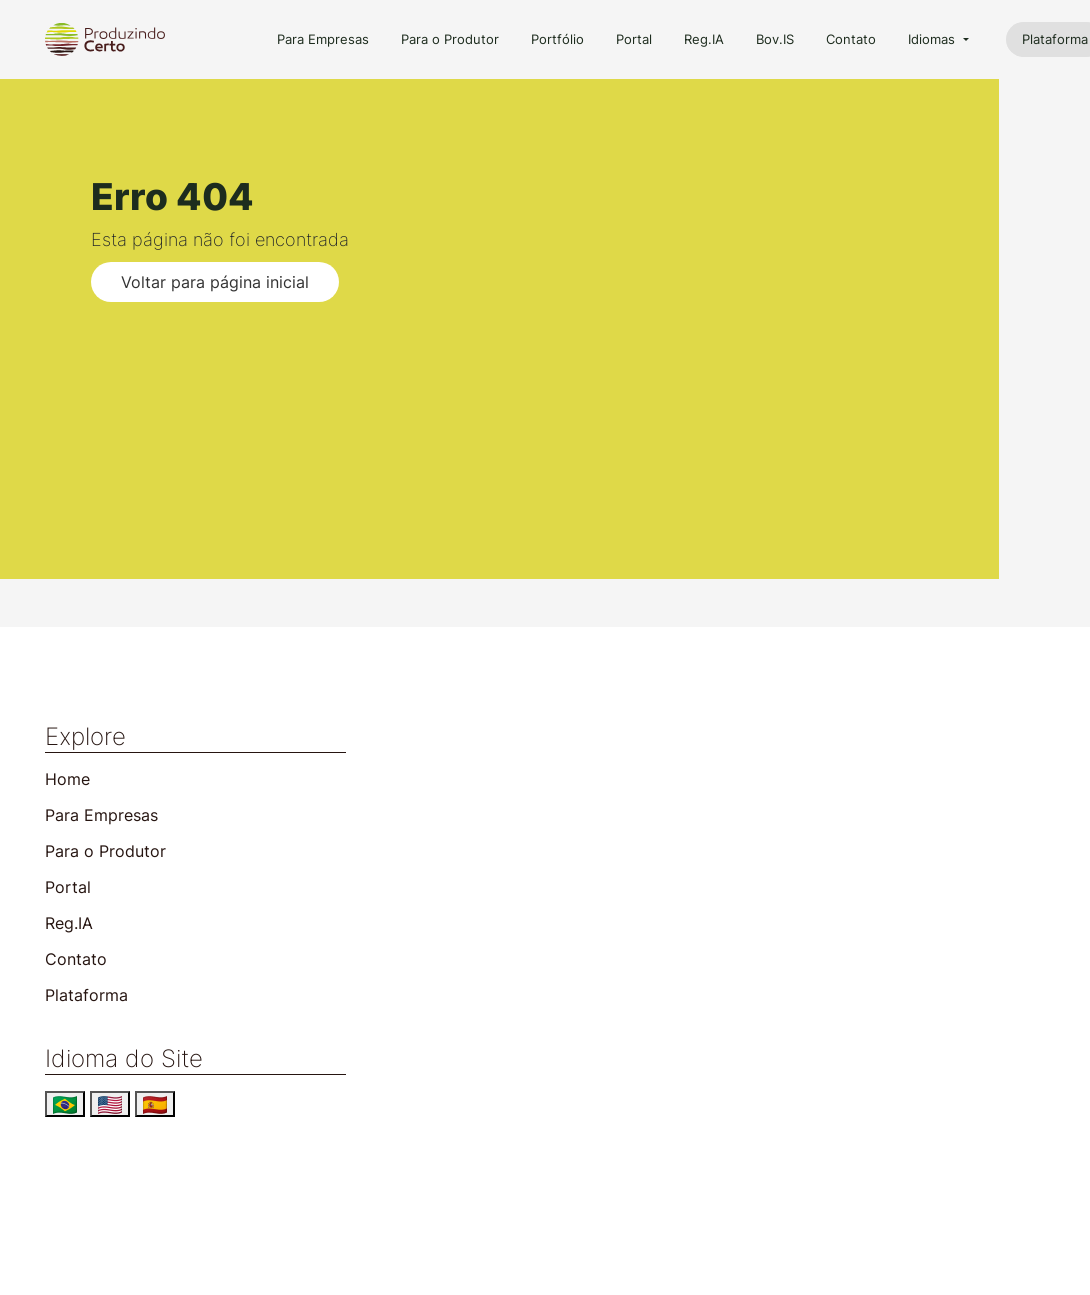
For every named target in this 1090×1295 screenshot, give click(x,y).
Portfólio (557, 39)
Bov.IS (775, 39)
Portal (634, 39)
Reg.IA (704, 39)
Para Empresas (323, 39)
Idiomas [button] (933, 39)
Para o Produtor (450, 39)
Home (67, 779)
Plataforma (86, 995)
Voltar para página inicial (215, 282)
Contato (851, 39)
